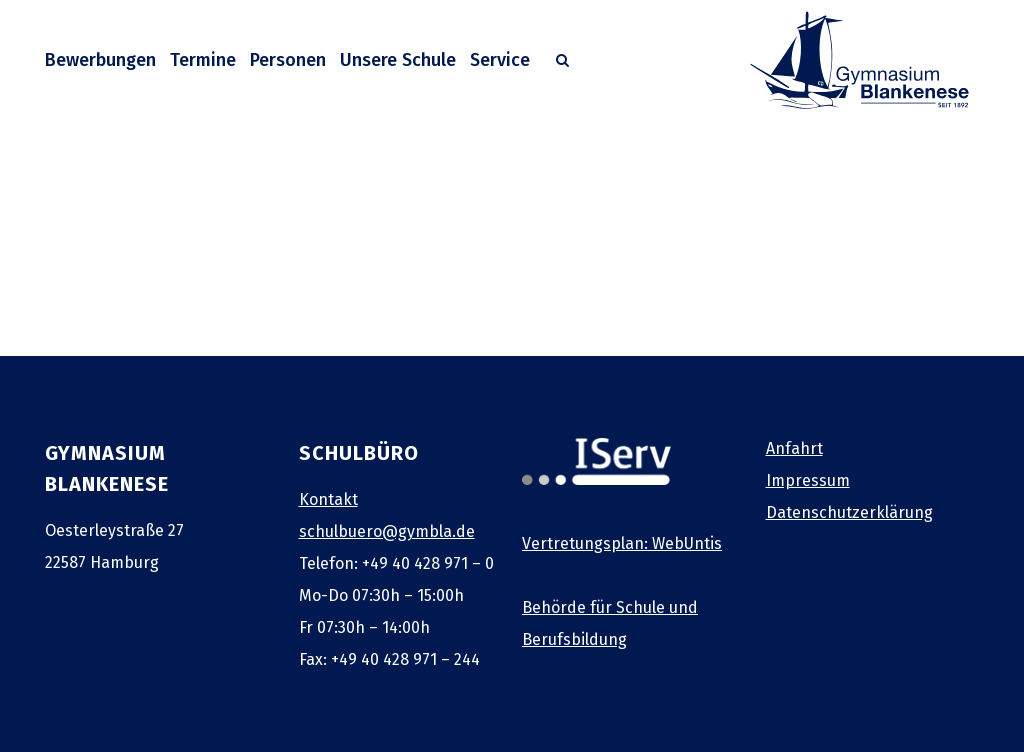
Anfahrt (794, 448)
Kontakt (328, 499)
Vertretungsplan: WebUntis (622, 543)
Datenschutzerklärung (849, 512)
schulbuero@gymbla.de (387, 531)
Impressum (808, 480)
